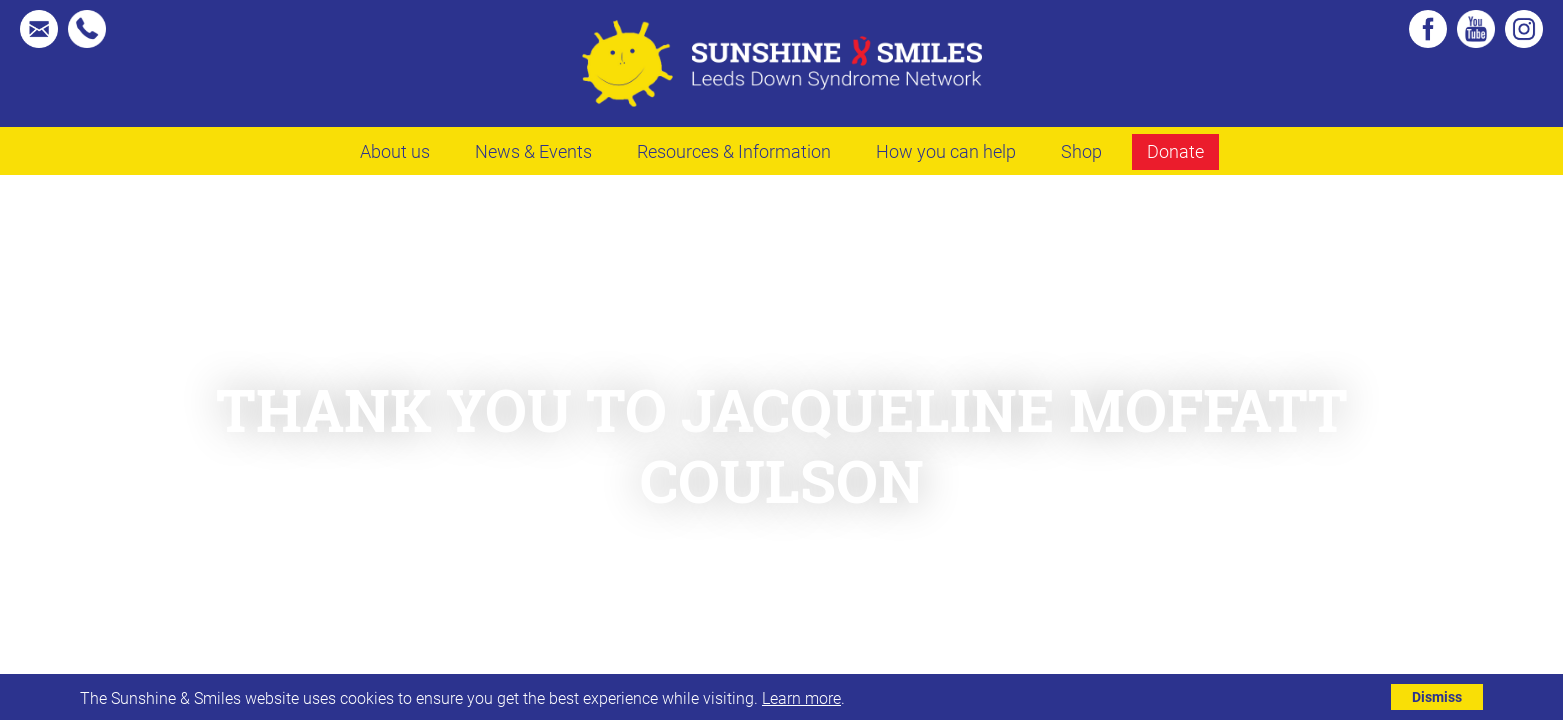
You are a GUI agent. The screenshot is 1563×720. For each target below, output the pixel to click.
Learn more (801, 697)
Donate (1175, 151)
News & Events (533, 151)
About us (395, 151)
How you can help (946, 151)
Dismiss (1437, 696)
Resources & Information (734, 151)
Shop (1081, 151)
